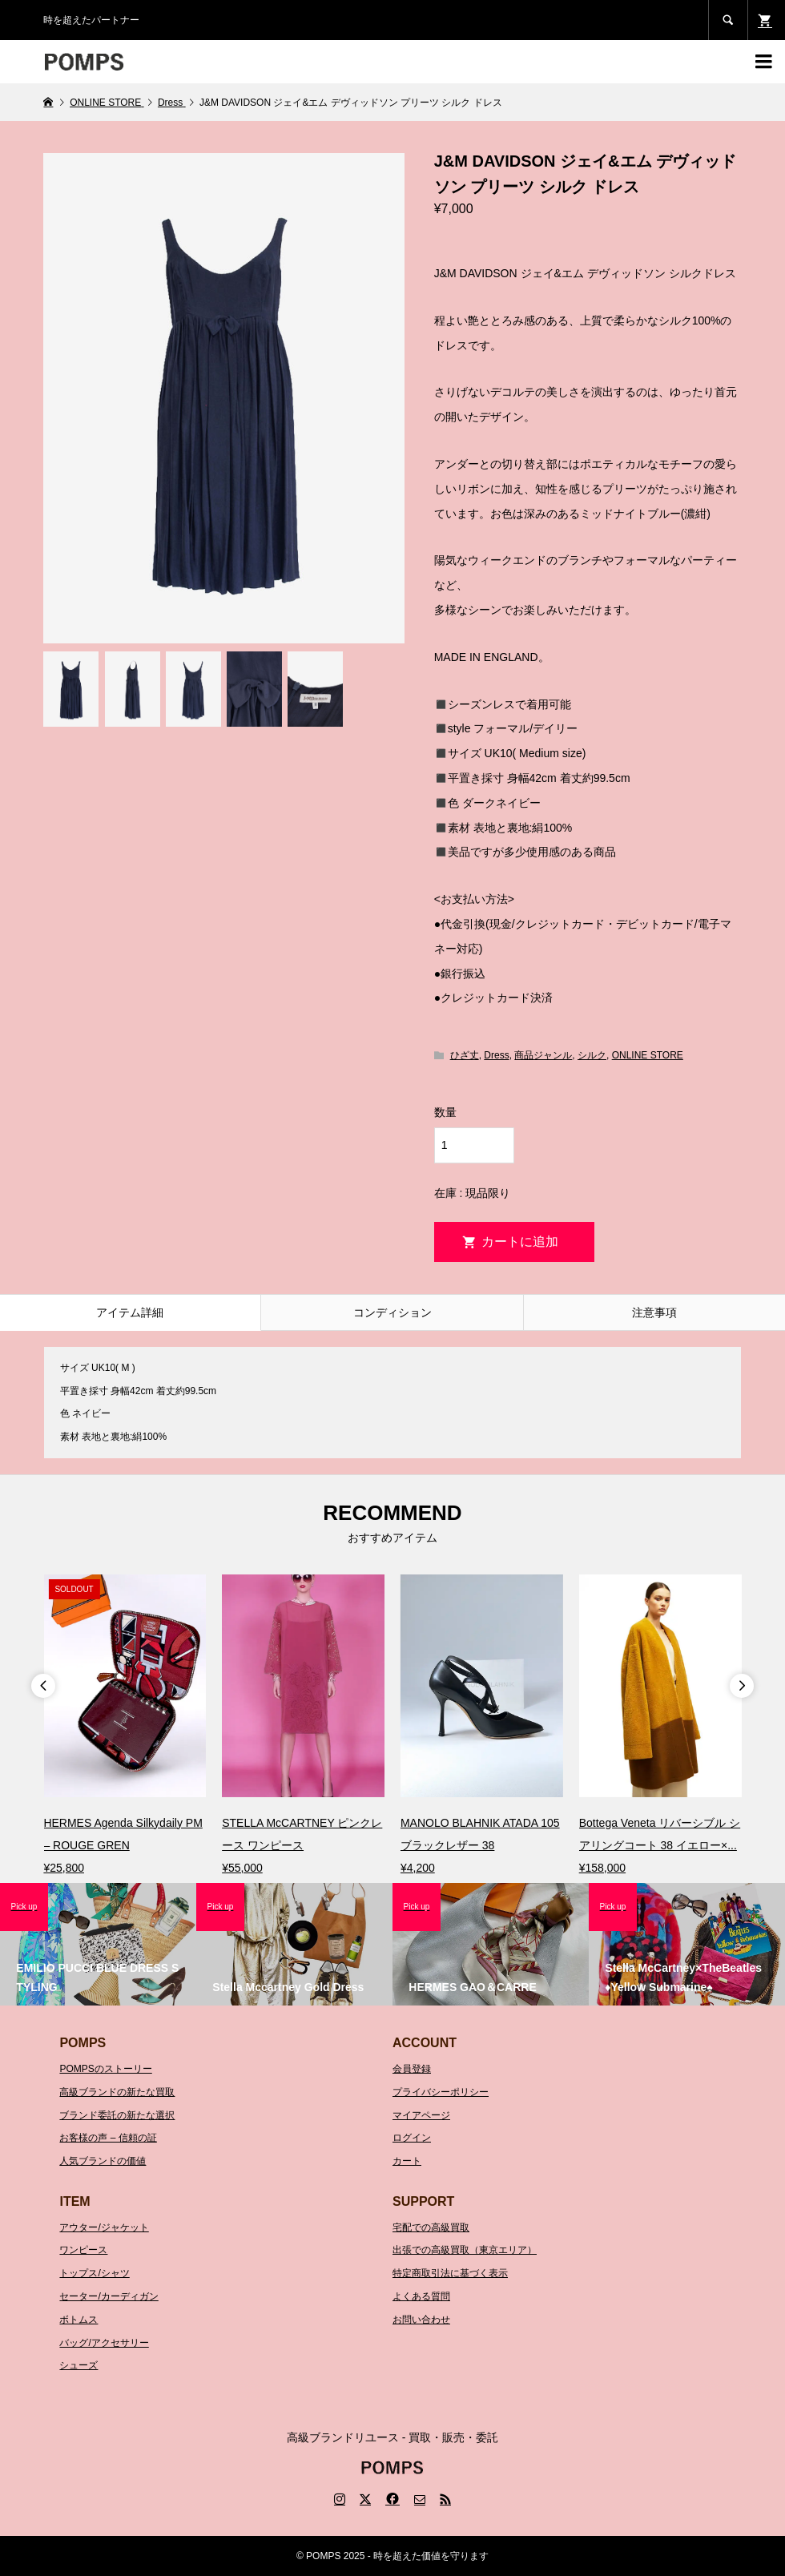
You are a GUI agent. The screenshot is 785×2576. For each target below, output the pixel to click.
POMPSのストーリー (105, 2068)
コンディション (392, 1312)
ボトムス (78, 2319)
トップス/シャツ (94, 2273)
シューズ (78, 2365)
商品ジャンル (543, 1055)
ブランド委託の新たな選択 (117, 2115)
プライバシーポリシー (440, 2092)
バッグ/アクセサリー (103, 2342)
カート (406, 2161)
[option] (124, 1726)
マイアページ (421, 2115)
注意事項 (654, 1312)
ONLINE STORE (647, 1055)
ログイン (411, 2137)
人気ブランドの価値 (102, 2161)
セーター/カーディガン (108, 2296)
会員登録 (411, 2068)
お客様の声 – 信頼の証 (107, 2137)
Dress (496, 1055)
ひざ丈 (464, 1055)
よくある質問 (421, 2296)
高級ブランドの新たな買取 (117, 2092)
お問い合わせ (421, 2319)
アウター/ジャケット (103, 2227)
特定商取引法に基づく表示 (450, 2273)
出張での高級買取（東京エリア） (464, 2250)
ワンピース (83, 2250)
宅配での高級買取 (430, 2227)
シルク (592, 1055)
